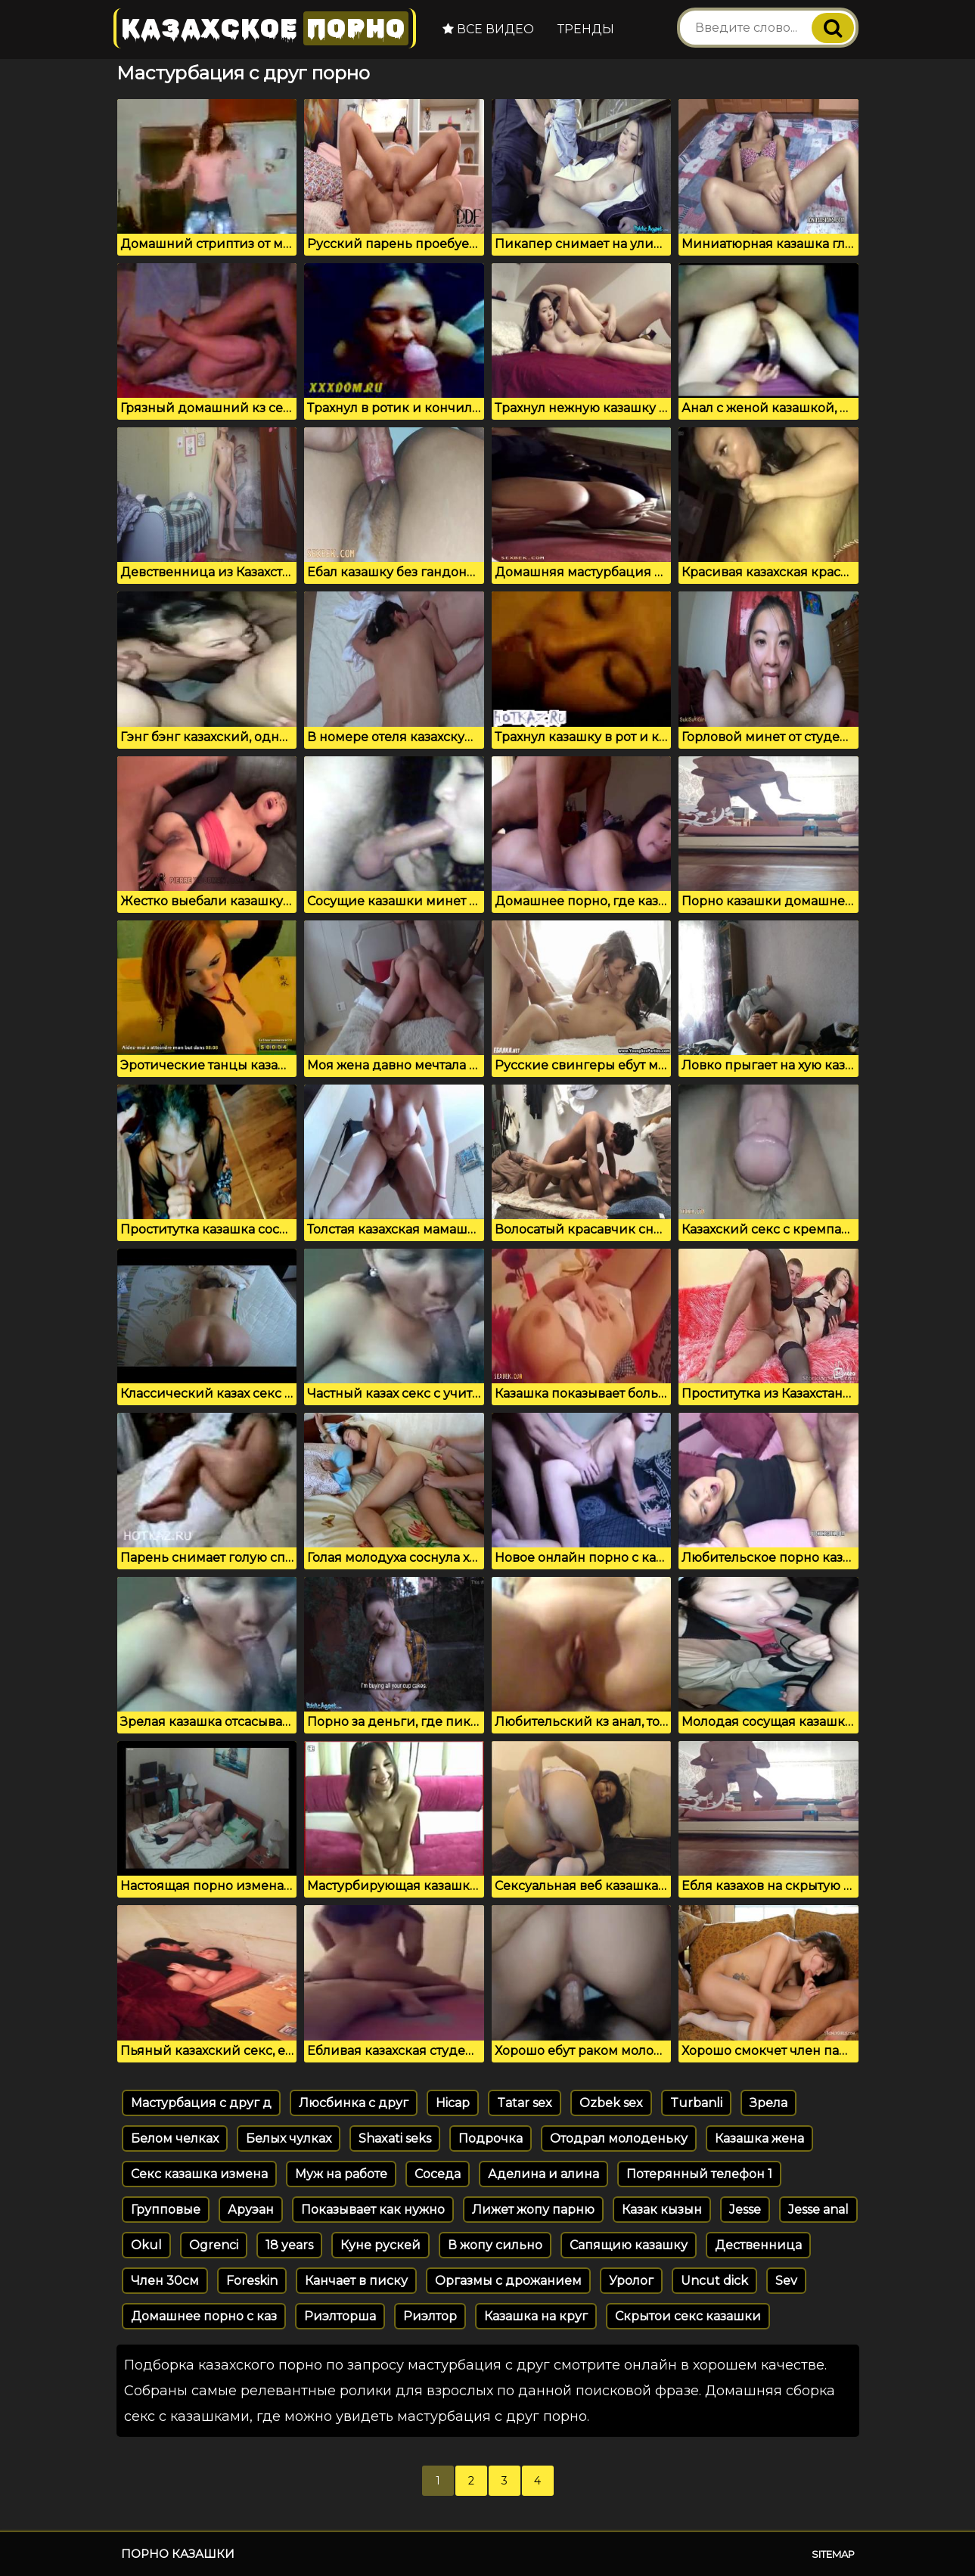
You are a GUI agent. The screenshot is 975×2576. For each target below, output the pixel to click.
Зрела (768, 2103)
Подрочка (490, 2138)
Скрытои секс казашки (688, 2316)
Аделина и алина (543, 2174)
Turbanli (696, 2103)
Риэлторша (340, 2316)
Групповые (165, 2209)
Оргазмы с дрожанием (508, 2280)
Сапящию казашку (629, 2245)
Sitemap (833, 2554)
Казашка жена (759, 2138)
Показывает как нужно (373, 2209)
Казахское (264, 28)
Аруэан (251, 2209)
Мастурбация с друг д (201, 2103)
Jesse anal (818, 2209)
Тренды (585, 29)
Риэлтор (430, 2316)
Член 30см (165, 2280)
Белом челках (175, 2138)
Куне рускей (380, 2245)
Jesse (745, 2209)
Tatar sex (524, 2103)
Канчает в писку (356, 2280)
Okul (146, 2245)
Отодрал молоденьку (619, 2138)
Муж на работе (341, 2174)
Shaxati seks (395, 2138)
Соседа (438, 2174)
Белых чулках (288, 2138)
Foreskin (252, 2280)
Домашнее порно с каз (204, 2316)
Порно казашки (177, 2554)
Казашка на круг (536, 2316)
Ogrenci (213, 2245)
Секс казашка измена (199, 2174)
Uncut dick (714, 2280)
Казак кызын (662, 2209)
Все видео (488, 29)
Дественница (758, 2245)
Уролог (631, 2280)
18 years (289, 2245)
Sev (786, 2280)
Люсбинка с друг (353, 2103)
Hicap (453, 2103)
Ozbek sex (611, 2103)
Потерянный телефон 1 (699, 2174)
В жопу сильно (495, 2245)
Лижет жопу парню (533, 2209)
